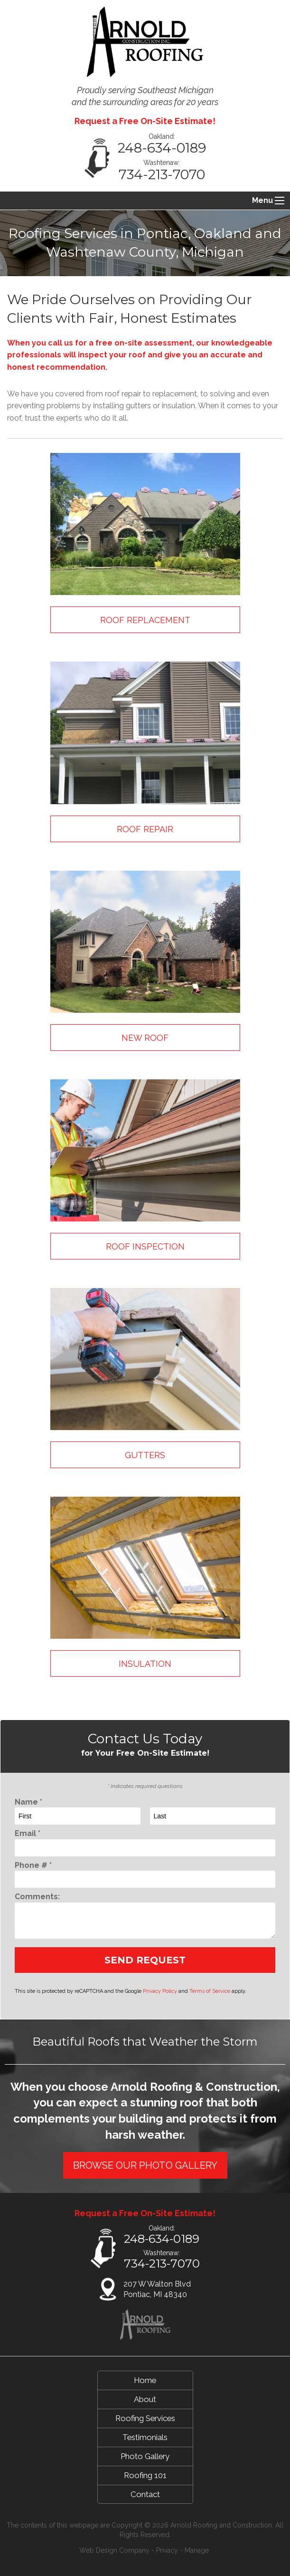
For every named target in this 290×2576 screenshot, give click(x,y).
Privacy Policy (160, 1991)
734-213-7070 (162, 174)
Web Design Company (114, 2550)
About (145, 2399)
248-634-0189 (162, 148)
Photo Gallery (145, 2456)
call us (60, 342)
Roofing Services (145, 2418)
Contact (145, 2494)
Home (145, 2380)
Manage (197, 2550)
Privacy (167, 2550)
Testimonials (145, 2437)
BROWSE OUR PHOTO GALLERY (145, 2165)
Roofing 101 (145, 2475)
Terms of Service (209, 1991)
